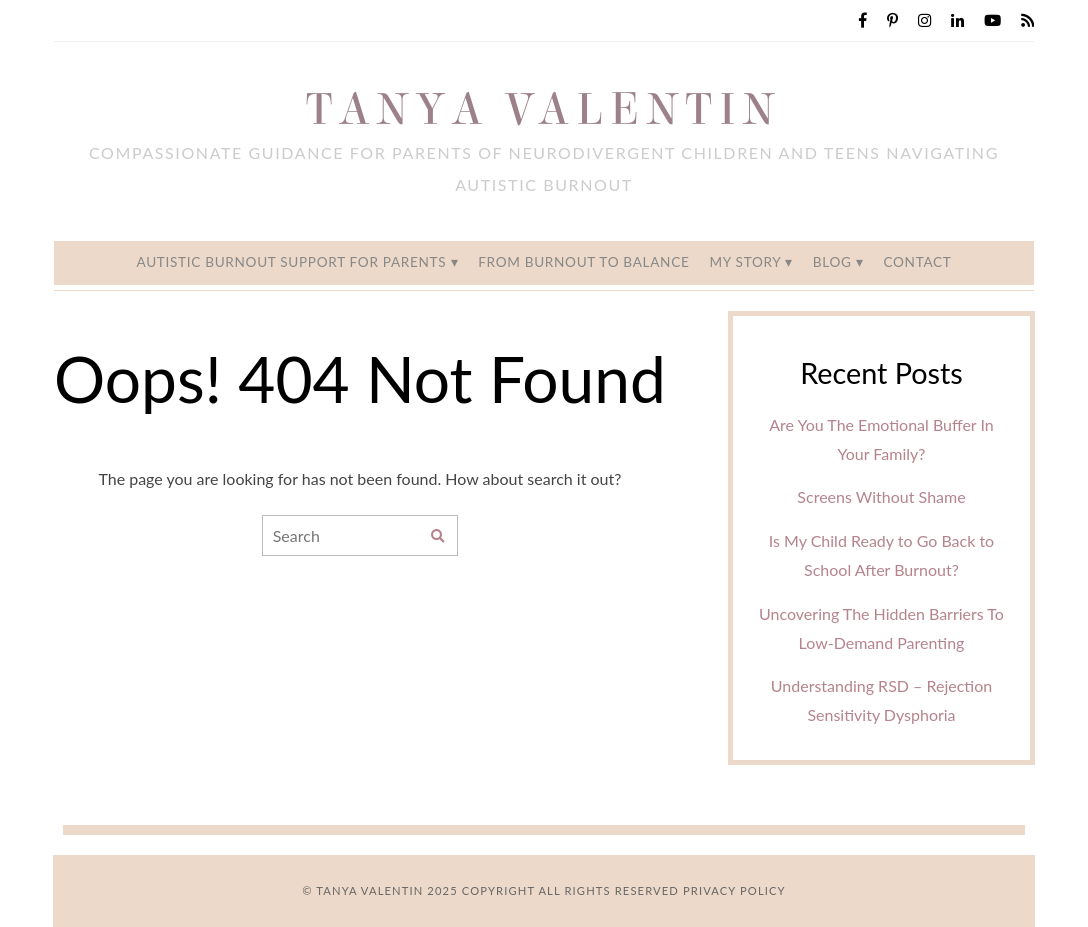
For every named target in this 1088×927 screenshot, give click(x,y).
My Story (744, 262)
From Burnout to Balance (583, 262)
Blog (832, 262)
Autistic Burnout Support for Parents (291, 262)
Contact (917, 262)
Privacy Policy (734, 890)
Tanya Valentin (544, 109)
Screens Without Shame (881, 496)
